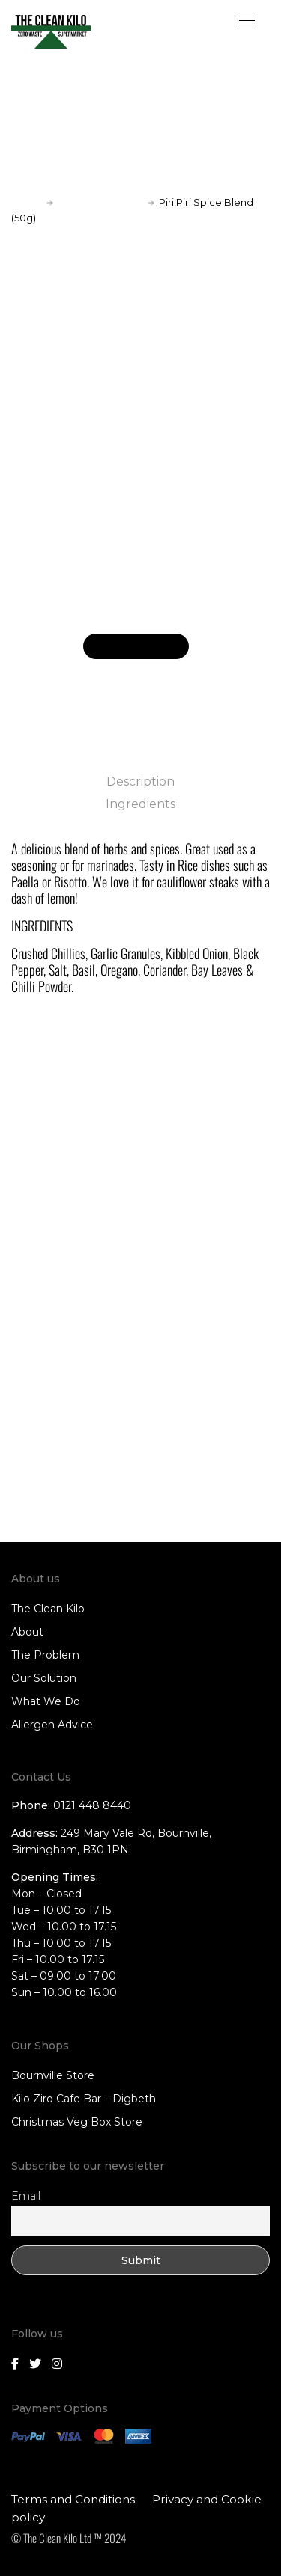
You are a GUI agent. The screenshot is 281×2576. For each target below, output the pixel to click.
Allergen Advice (52, 1724)
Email (25, 2196)
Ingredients (140, 804)
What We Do (45, 1701)
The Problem (45, 1655)
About (27, 1632)
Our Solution (43, 1678)
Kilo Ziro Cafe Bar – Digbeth (83, 2098)
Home (26, 202)
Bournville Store (52, 2075)
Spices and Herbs (100, 202)
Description (140, 781)
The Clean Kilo (48, 1608)
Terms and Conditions (73, 2499)
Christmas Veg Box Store (76, 2122)
